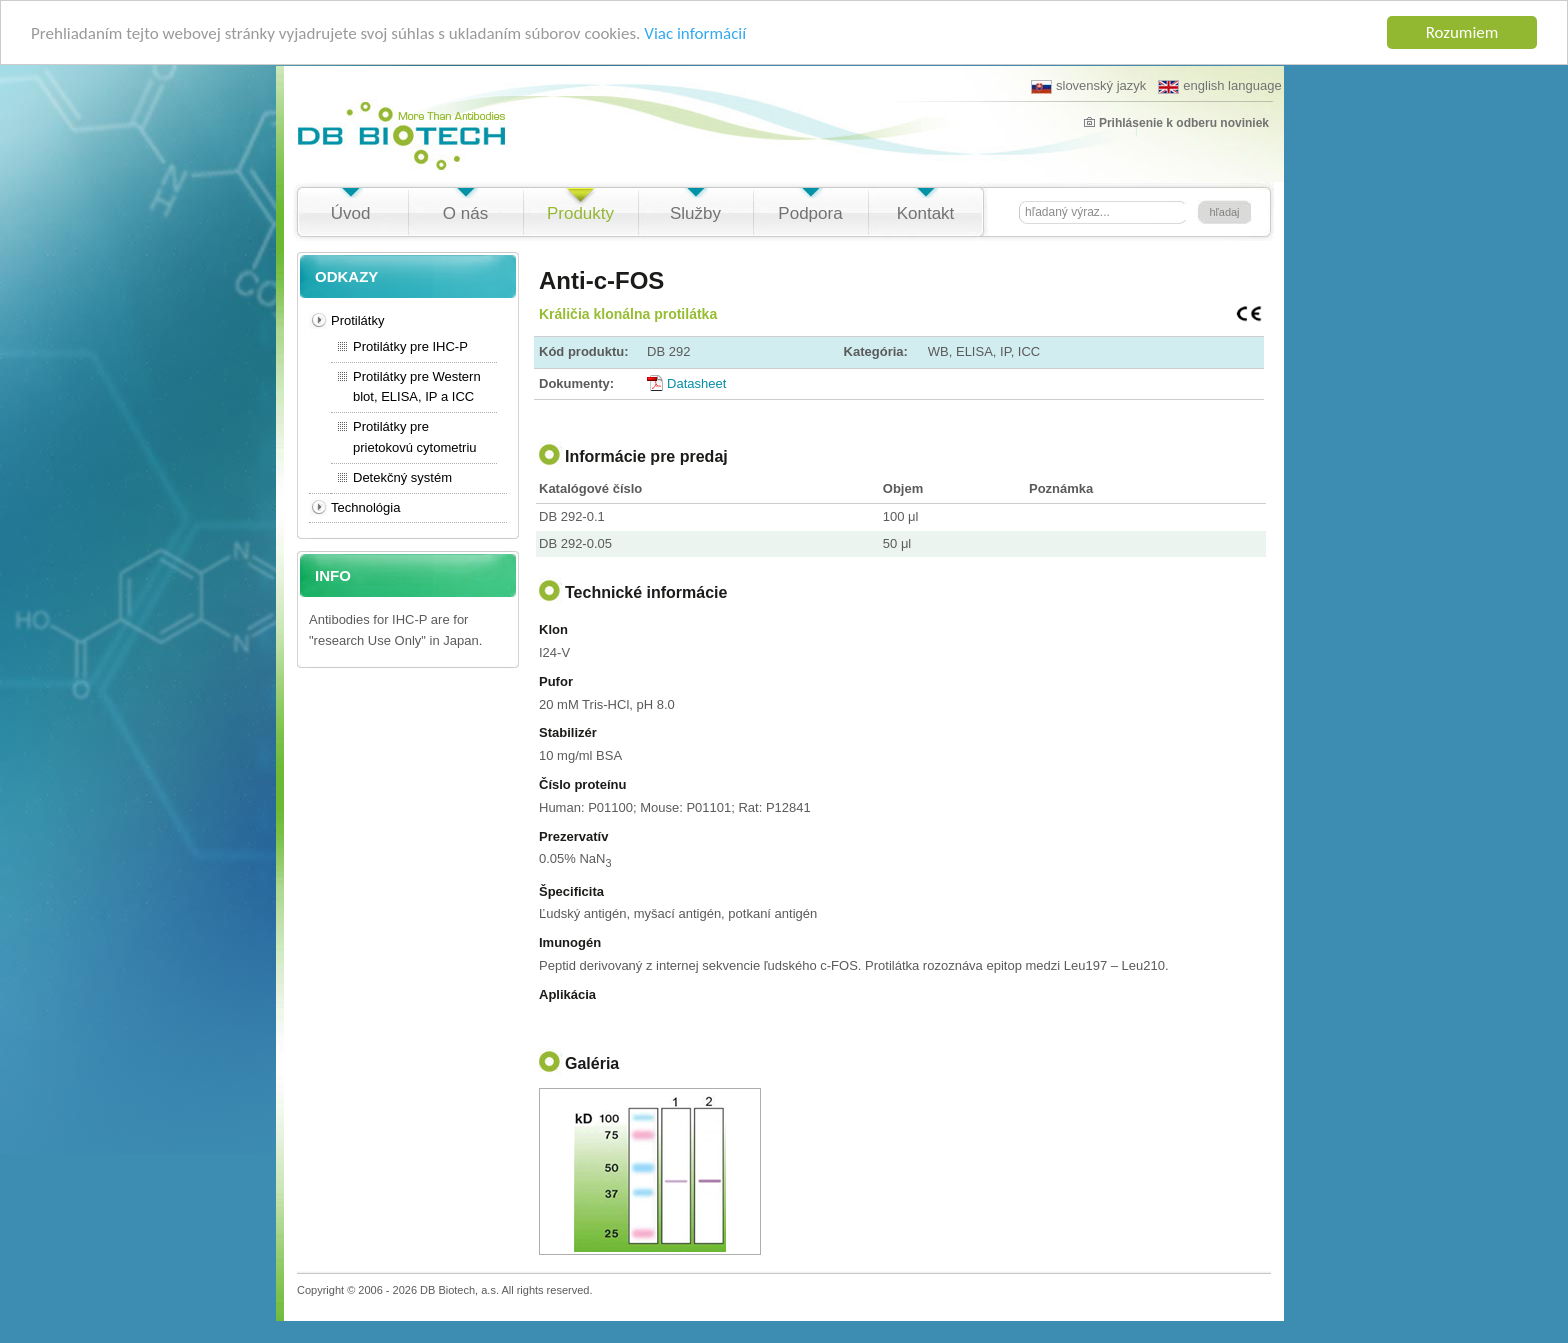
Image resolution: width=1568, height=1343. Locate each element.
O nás (465, 213)
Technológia (365, 507)
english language (1219, 86)
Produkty (580, 213)
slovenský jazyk (1088, 86)
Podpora (810, 213)
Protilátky (357, 320)
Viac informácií (695, 33)
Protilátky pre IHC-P (410, 346)
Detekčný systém (402, 477)
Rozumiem (1462, 32)
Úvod (351, 213)
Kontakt (926, 213)
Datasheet (696, 383)
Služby (695, 213)
